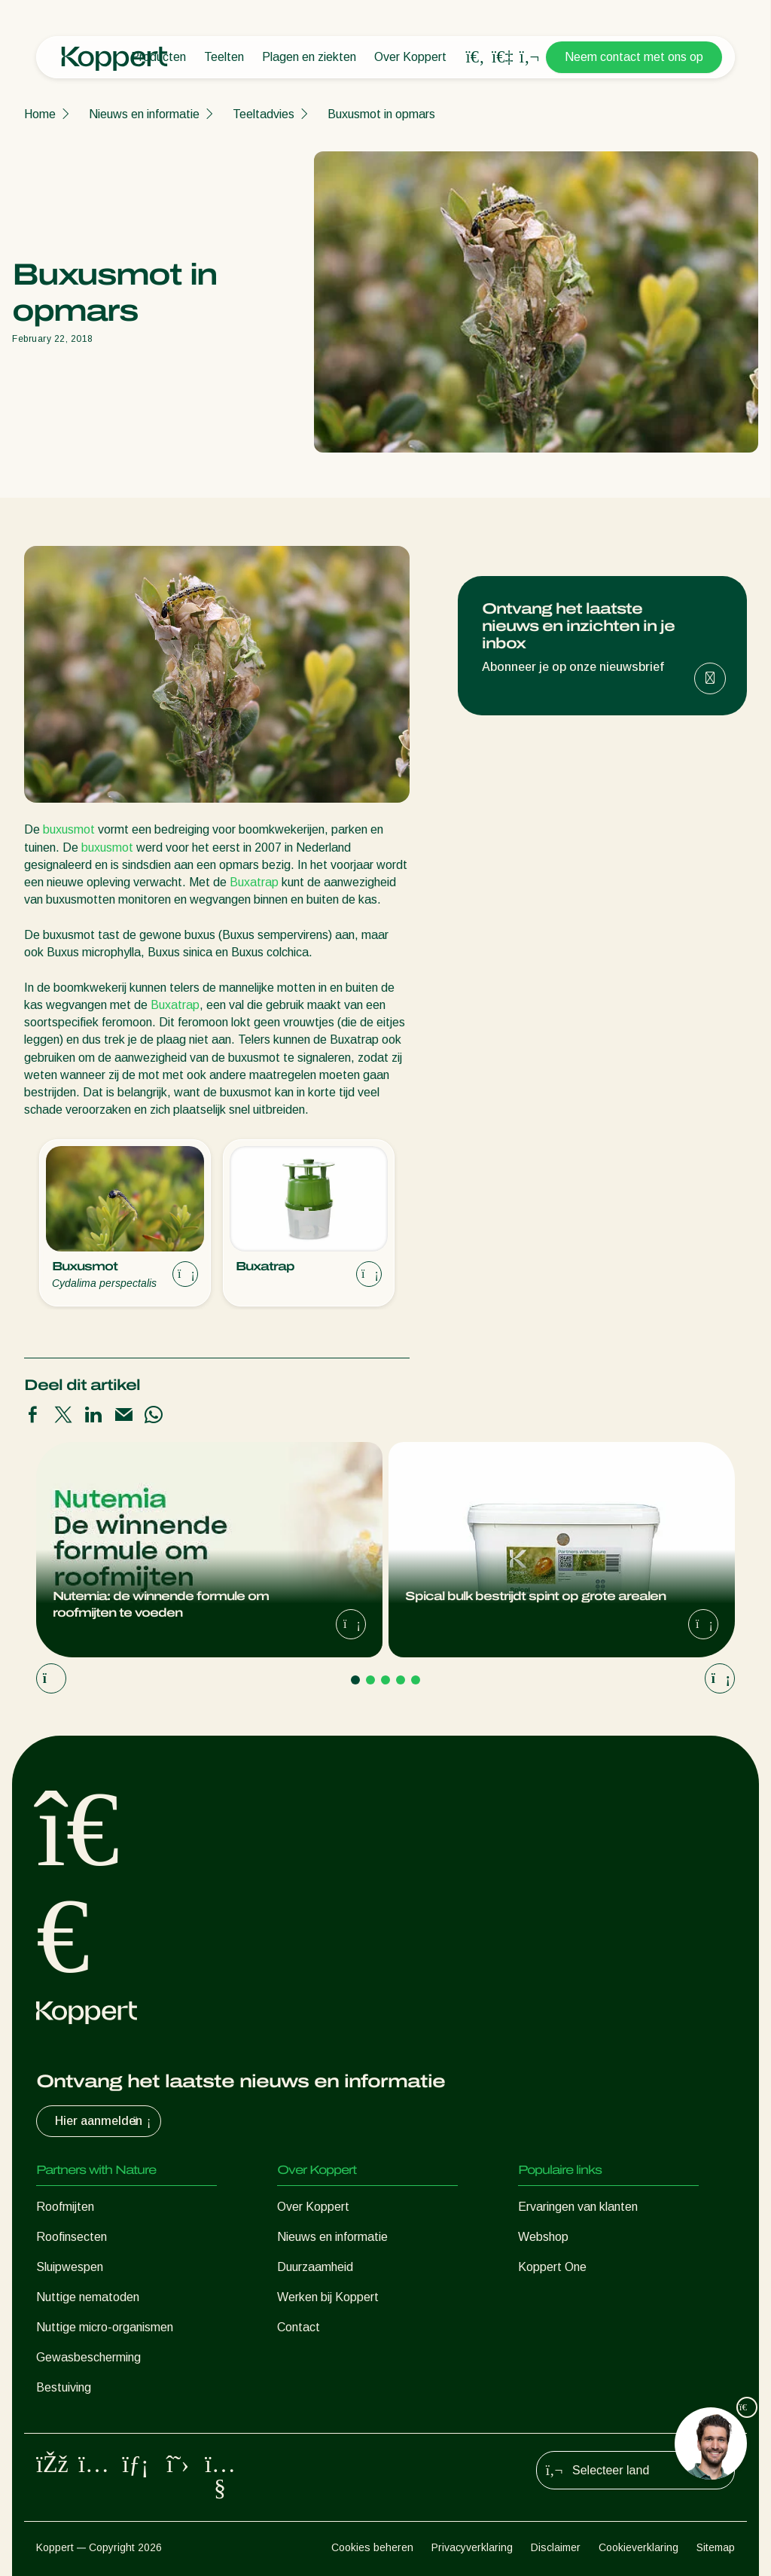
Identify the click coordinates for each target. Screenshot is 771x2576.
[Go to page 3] (385, 1679)
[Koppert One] (502, 56)
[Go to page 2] (370, 1679)
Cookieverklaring (638, 2547)
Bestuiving (63, 2387)
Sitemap (715, 2547)
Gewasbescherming (88, 2357)
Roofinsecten (71, 2236)
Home (40, 114)
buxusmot (69, 829)
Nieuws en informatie (144, 114)
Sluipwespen (69, 2266)
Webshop (543, 2236)
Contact (298, 2327)
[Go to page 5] (415, 1679)
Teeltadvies (263, 114)
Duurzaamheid (315, 2266)
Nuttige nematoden (87, 2297)
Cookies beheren (372, 2547)
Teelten (224, 56)
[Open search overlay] (475, 57)
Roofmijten (65, 2206)
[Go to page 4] (400, 1679)
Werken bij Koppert (328, 2297)
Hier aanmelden (104, 2121)
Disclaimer (556, 2547)
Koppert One (552, 2266)
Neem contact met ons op (634, 56)
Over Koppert (410, 56)
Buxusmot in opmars (381, 114)
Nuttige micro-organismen (104, 2327)
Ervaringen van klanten (578, 2206)
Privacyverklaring (472, 2547)
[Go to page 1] (355, 1679)
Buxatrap (254, 882)
